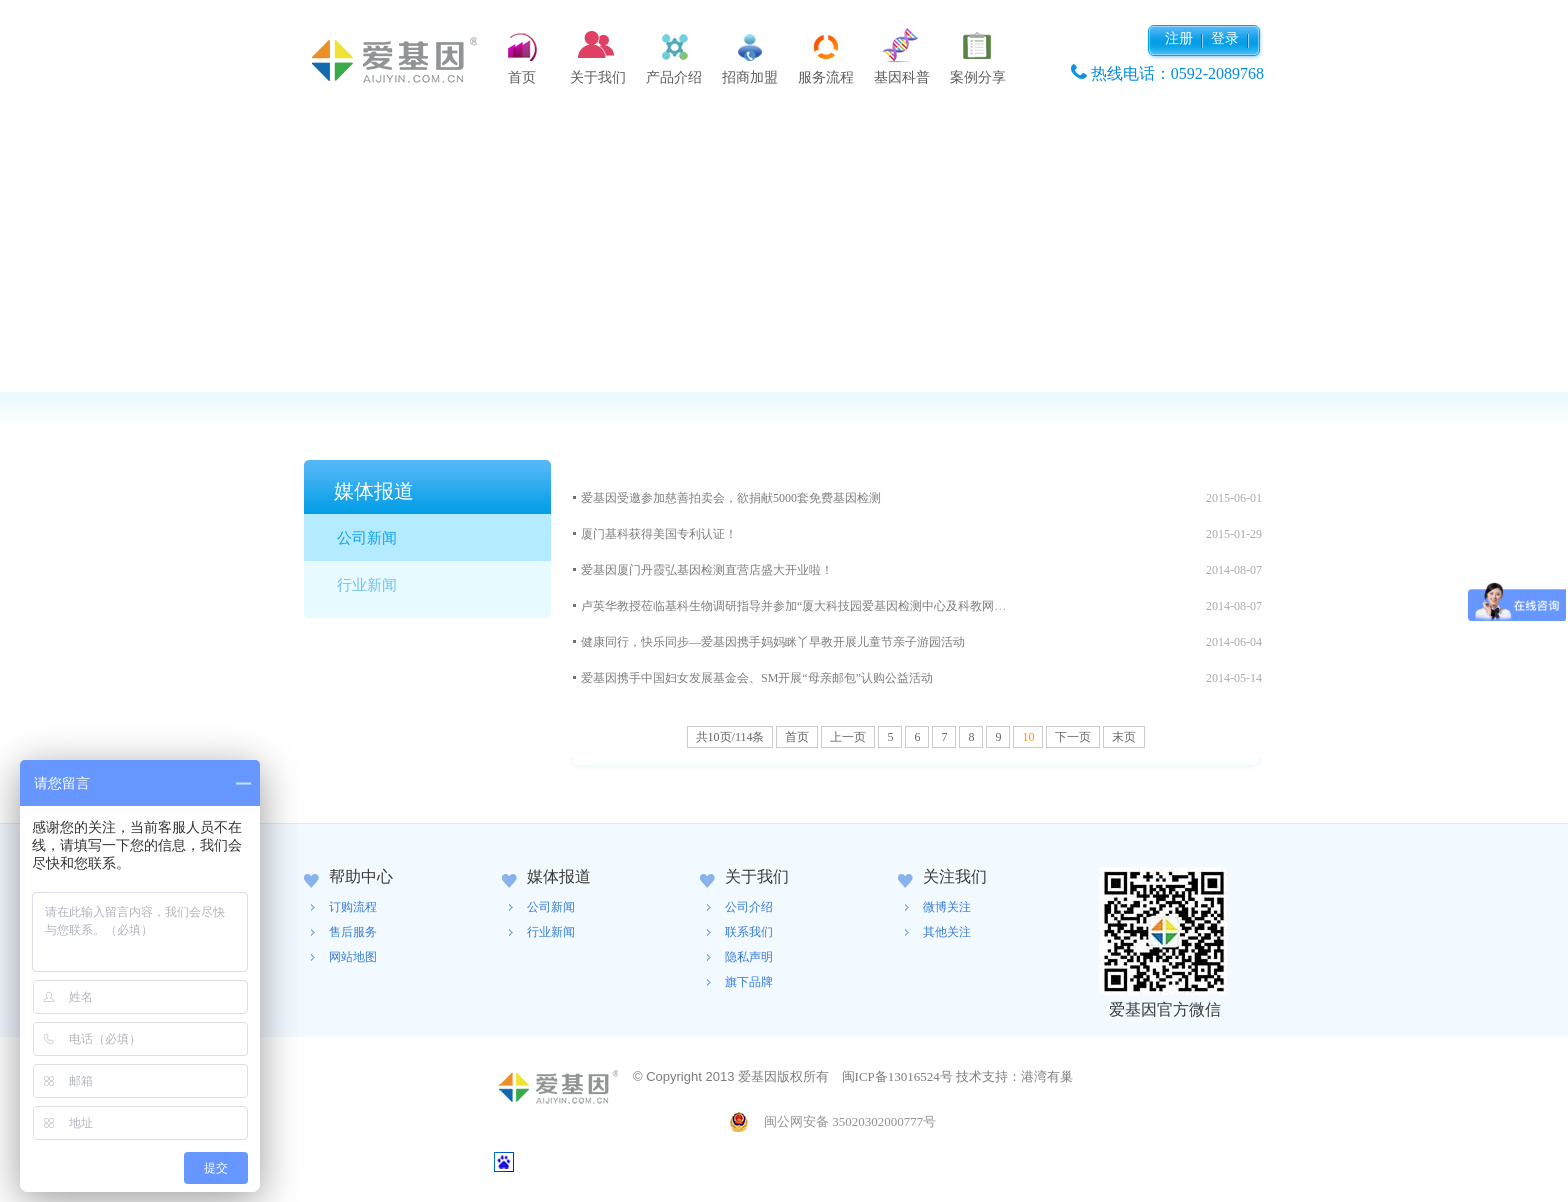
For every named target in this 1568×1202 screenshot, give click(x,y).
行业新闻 (367, 585)
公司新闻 (367, 538)
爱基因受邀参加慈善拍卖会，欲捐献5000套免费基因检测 (731, 498)
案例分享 (978, 77)
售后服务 (353, 932)
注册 (1179, 38)
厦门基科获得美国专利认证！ (659, 534)
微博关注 (947, 907)
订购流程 (353, 907)
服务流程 (826, 77)
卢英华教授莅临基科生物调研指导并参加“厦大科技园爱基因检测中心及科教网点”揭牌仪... (819, 606)
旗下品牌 (749, 982)
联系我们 (749, 932)
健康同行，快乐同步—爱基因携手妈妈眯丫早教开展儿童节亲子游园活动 (773, 642)
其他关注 (947, 932)
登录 (1225, 38)
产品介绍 (674, 77)
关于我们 (598, 77)
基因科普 (902, 77)
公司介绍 (749, 907)
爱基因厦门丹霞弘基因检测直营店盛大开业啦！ (707, 570)
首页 (522, 77)
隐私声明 (749, 957)
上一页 (848, 737)
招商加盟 (750, 77)
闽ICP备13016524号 (897, 1076)
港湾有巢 (1047, 1076)
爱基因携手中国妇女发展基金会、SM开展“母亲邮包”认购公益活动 (757, 678)
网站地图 (353, 957)
